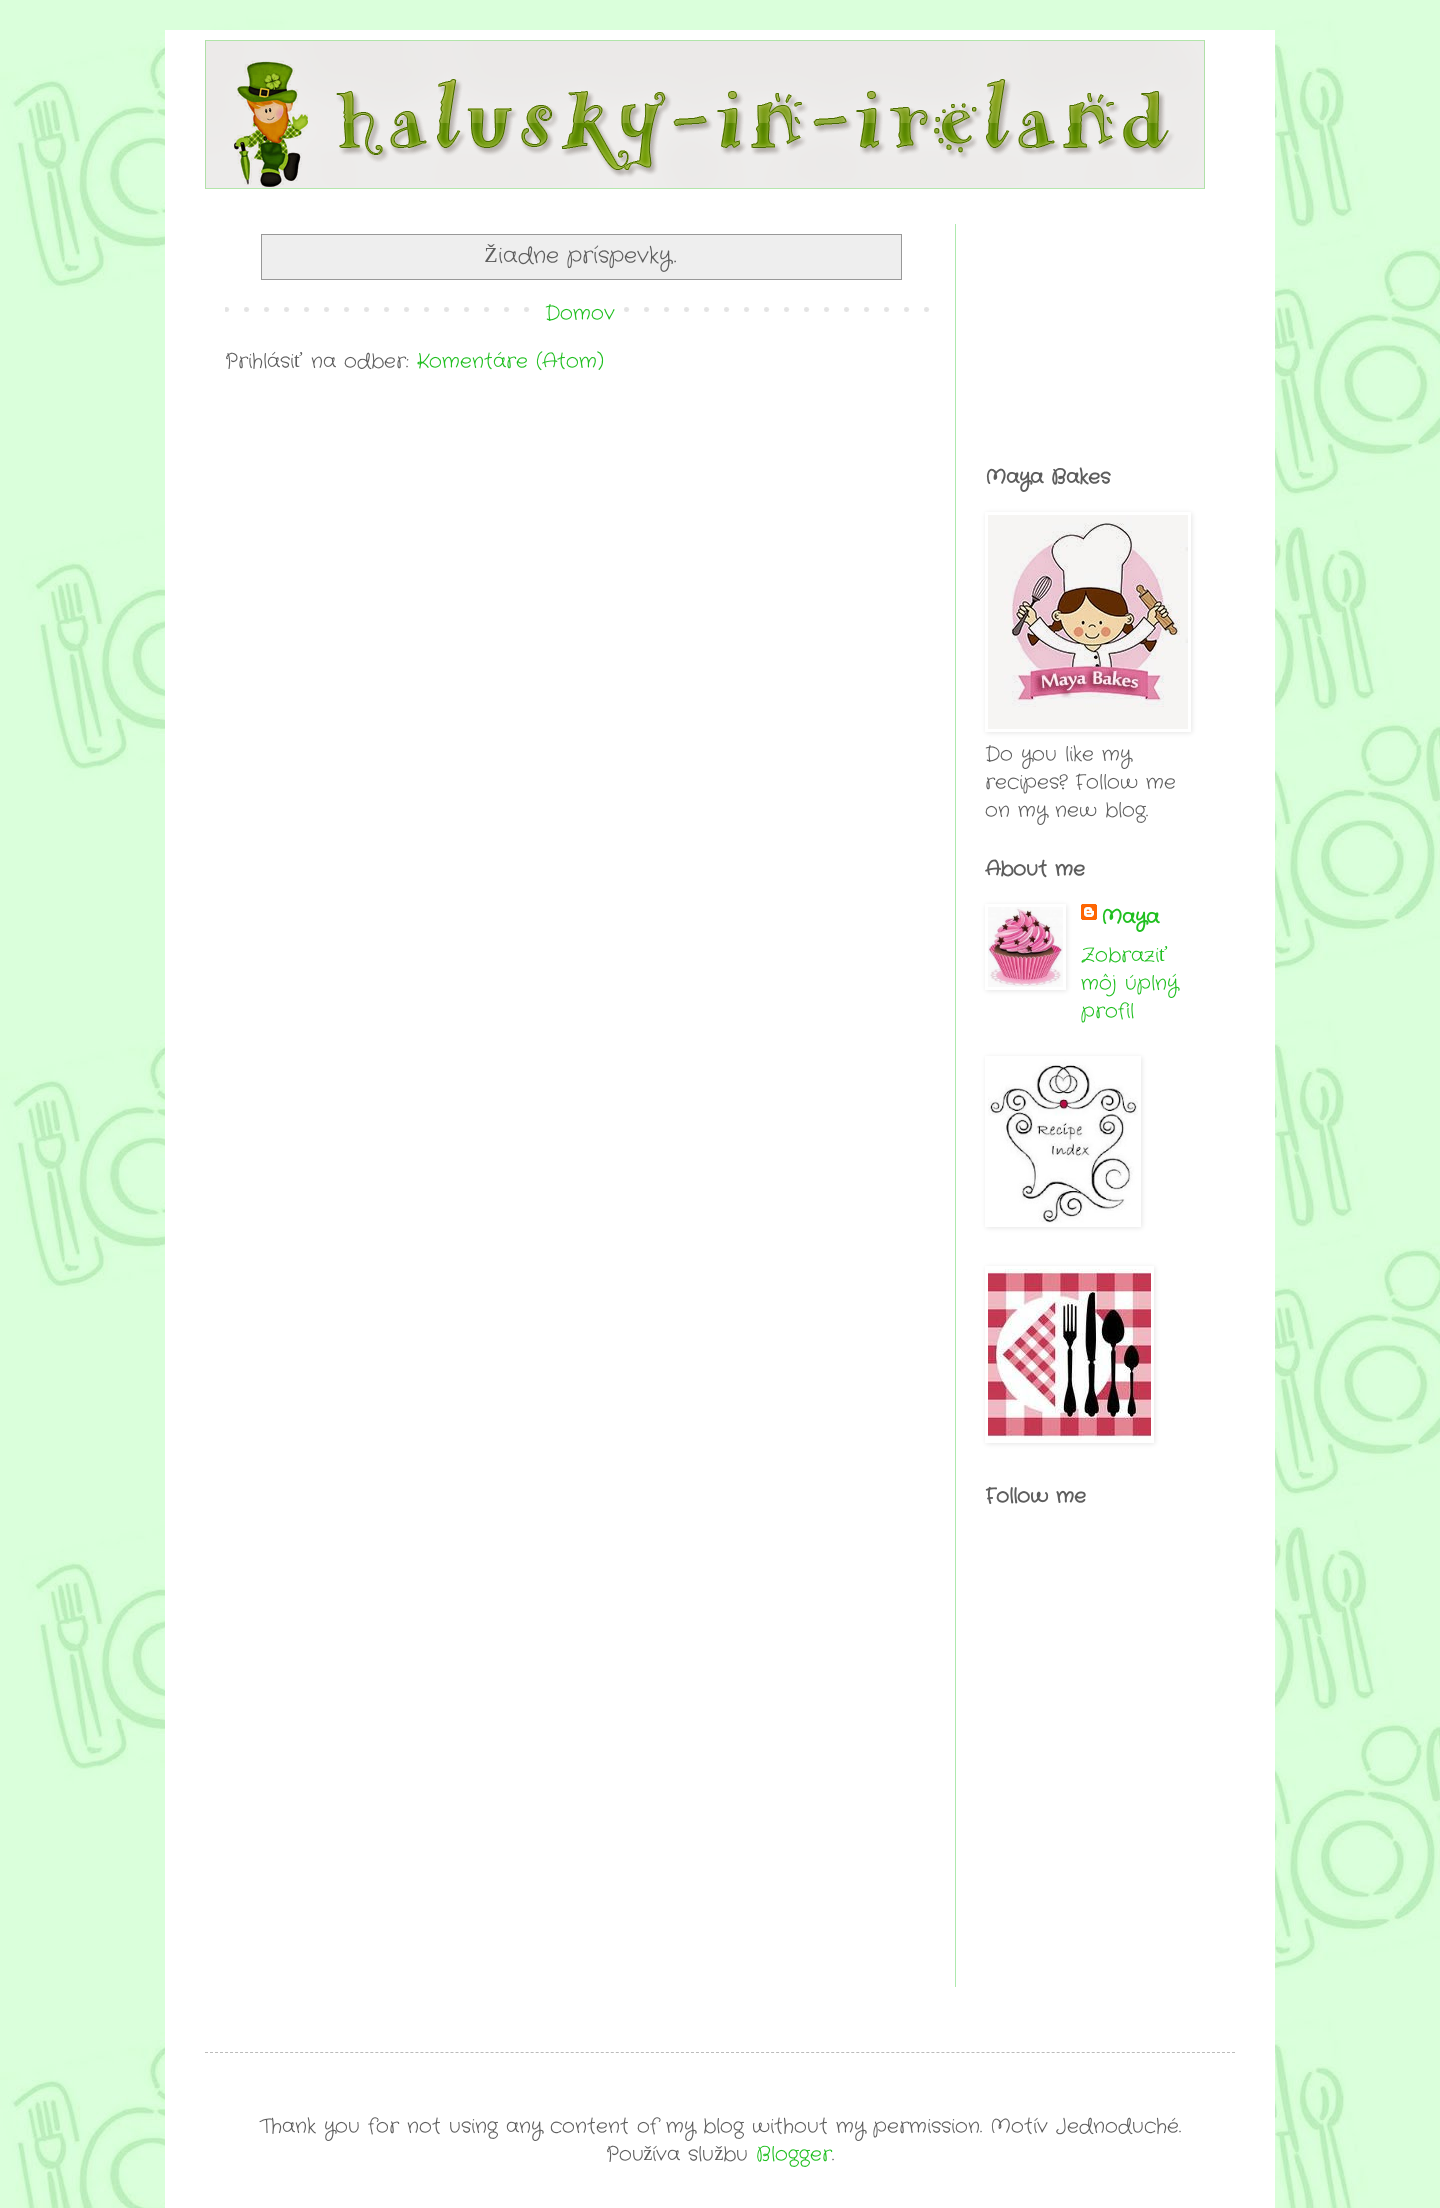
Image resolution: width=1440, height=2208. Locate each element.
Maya (1130, 918)
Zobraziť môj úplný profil (1129, 983)
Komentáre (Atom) (510, 361)
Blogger (794, 2154)
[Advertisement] (1085, 324)
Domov (580, 313)
